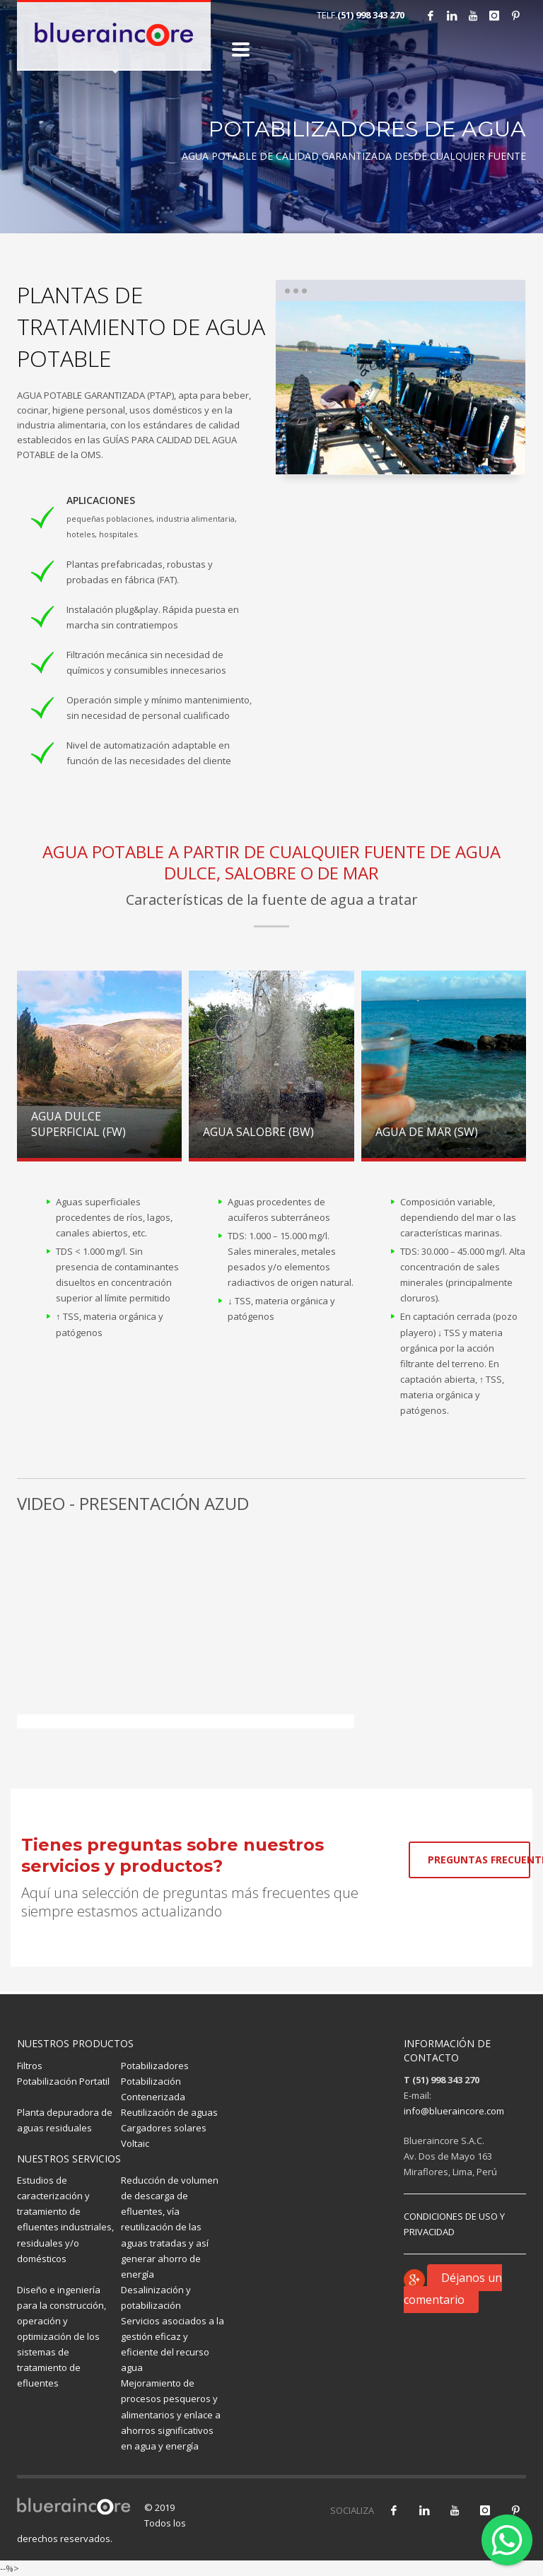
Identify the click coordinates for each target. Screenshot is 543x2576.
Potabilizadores (155, 2065)
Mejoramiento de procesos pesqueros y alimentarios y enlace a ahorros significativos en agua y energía (171, 2414)
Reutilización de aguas (169, 2112)
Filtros (29, 2065)
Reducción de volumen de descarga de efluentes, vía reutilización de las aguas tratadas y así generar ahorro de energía (169, 2227)
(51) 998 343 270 (370, 14)
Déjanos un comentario (453, 2288)
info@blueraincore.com (454, 2110)
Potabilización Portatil (63, 2081)
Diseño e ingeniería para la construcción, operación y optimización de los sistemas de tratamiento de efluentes (61, 2336)
